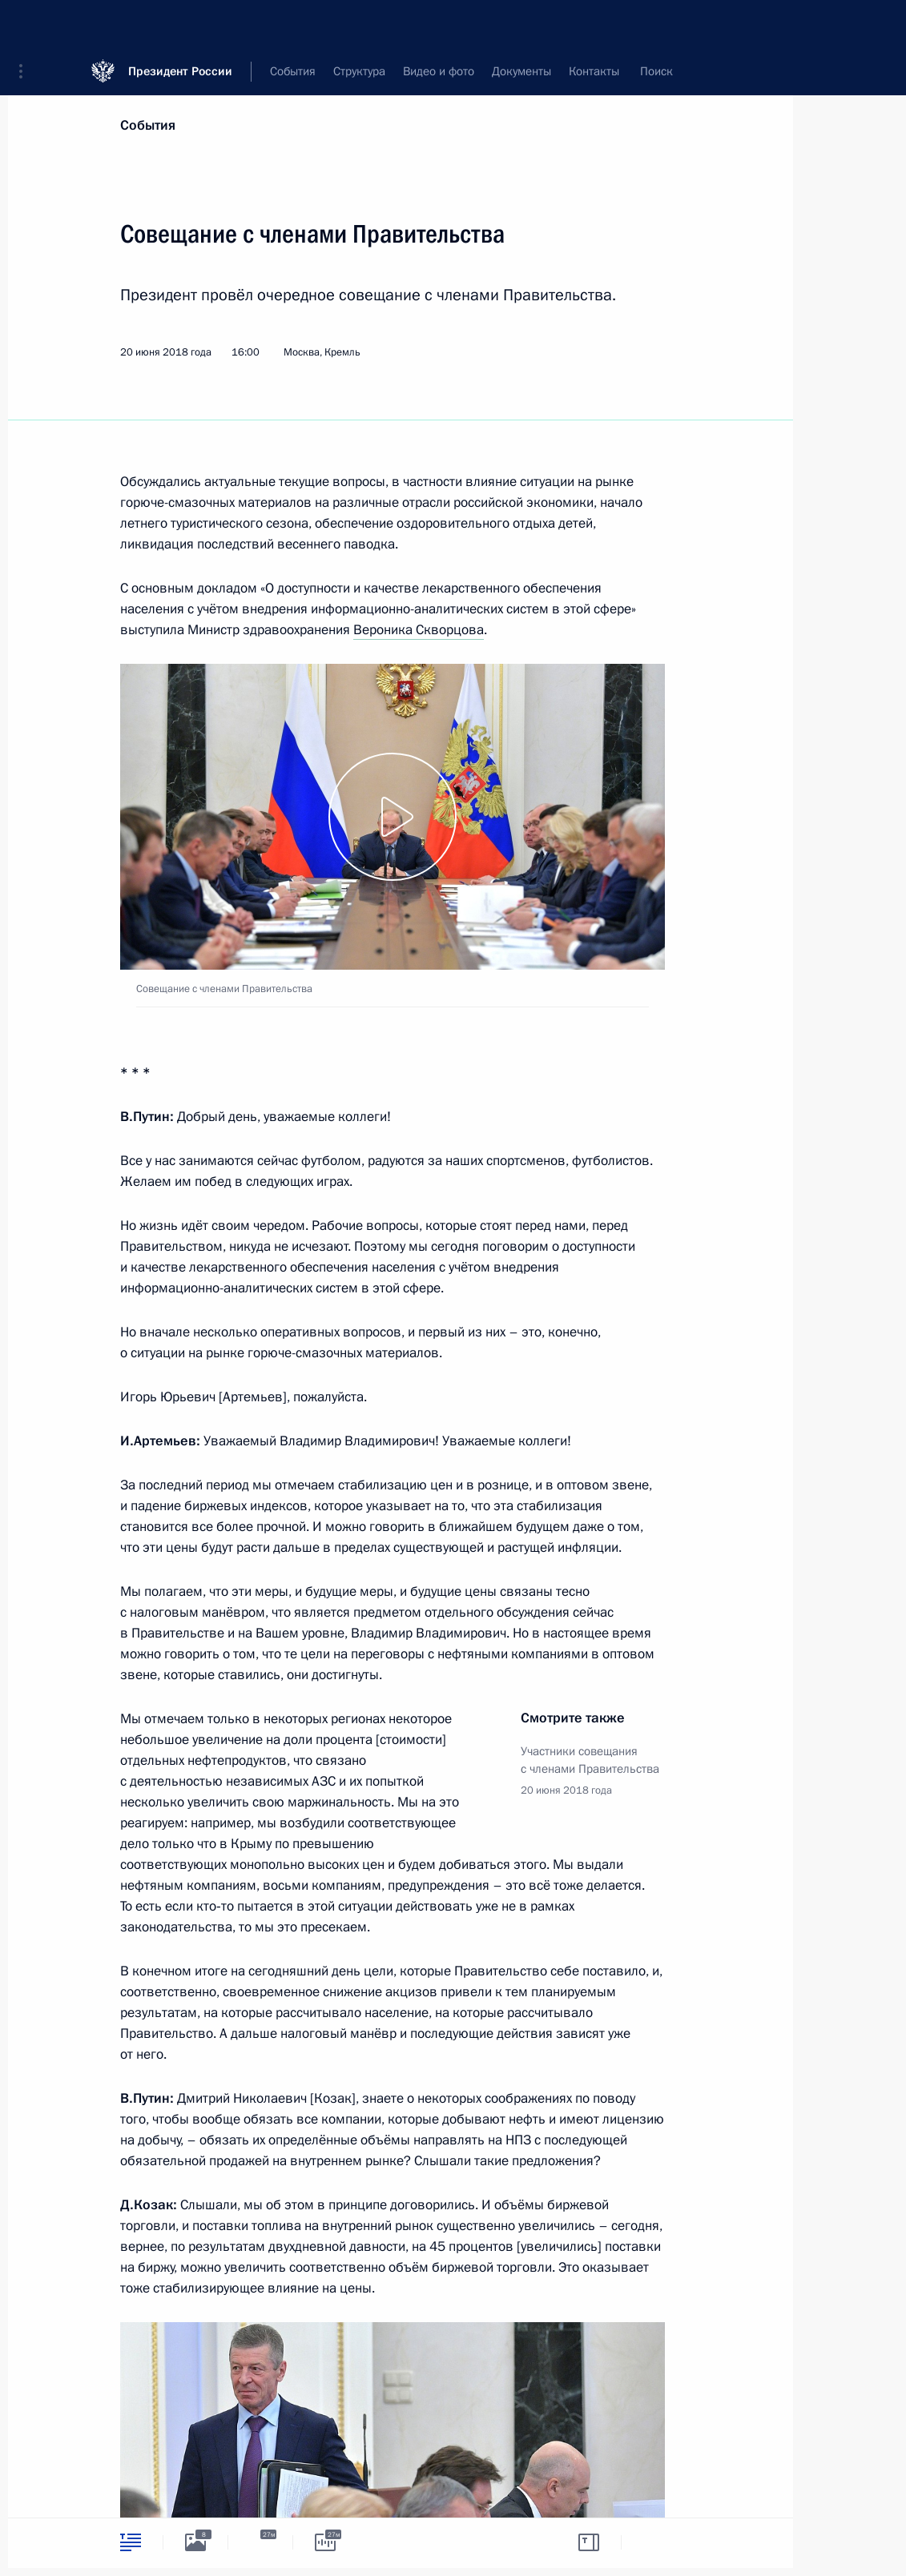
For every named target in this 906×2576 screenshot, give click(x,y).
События (147, 125)
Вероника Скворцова (418, 630)
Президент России (180, 23)
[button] (26, 24)
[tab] (131, 2542)
